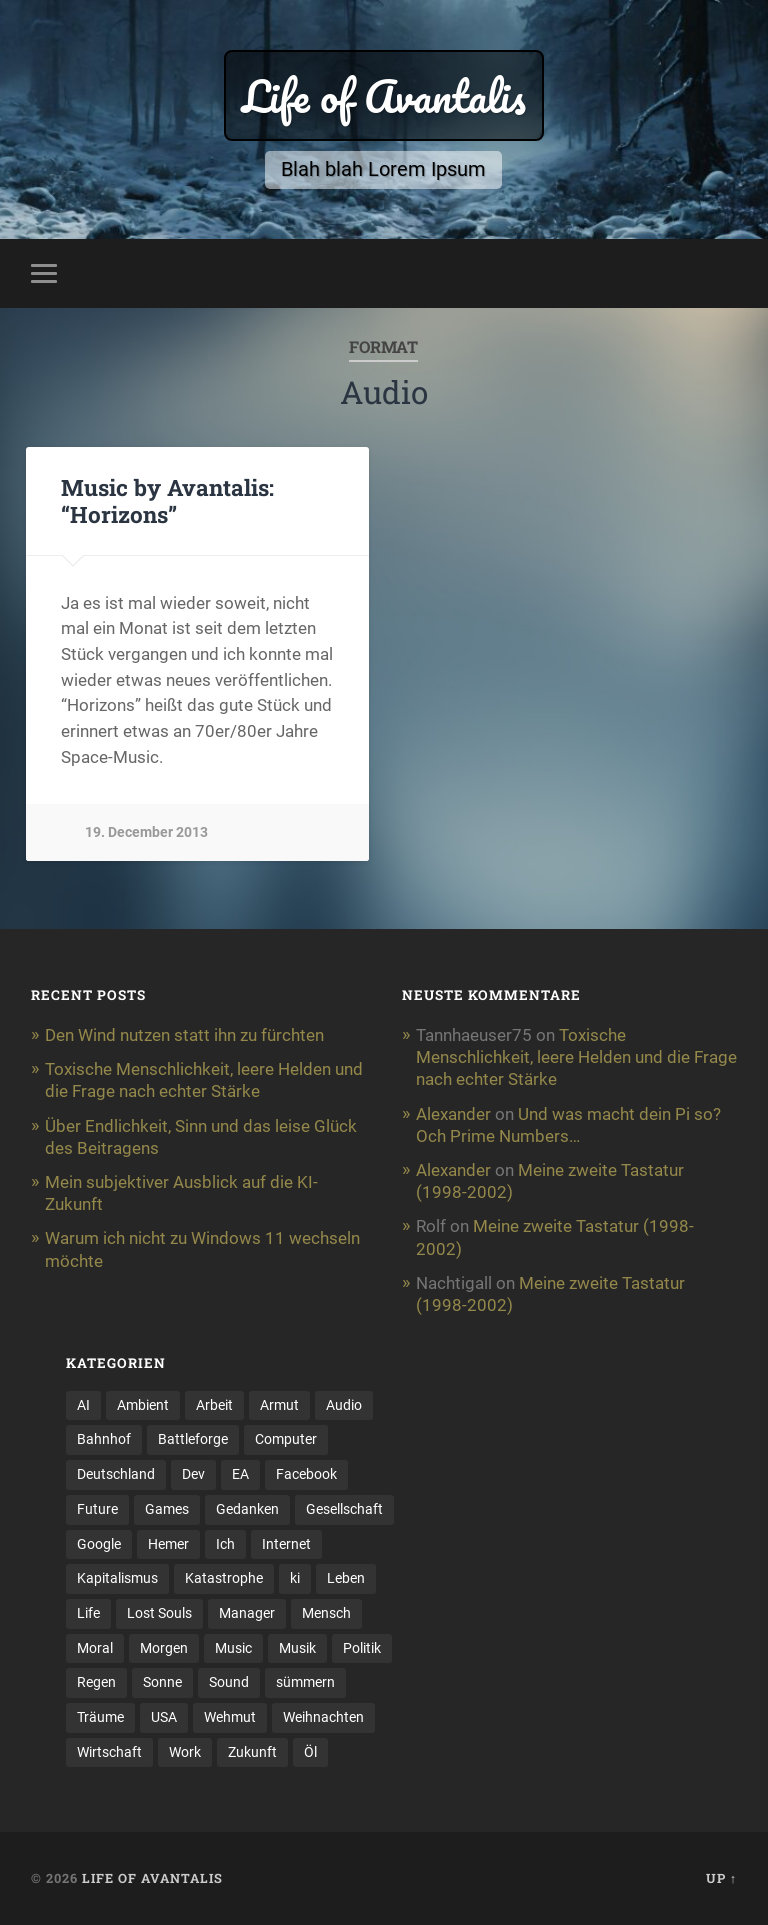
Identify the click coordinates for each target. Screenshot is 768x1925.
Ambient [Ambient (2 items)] (143, 1405)
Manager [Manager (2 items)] (247, 1613)
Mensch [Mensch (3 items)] (326, 1613)
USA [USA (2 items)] (164, 1717)
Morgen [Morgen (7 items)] (164, 1648)
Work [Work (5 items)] (185, 1752)
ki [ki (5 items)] (295, 1578)
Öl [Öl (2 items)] (310, 1752)
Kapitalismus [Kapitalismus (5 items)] (117, 1578)
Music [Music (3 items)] (233, 1648)
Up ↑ (721, 1878)
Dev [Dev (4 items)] (193, 1474)
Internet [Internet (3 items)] (286, 1544)
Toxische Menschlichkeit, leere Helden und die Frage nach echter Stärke (576, 1057)
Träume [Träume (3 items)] (100, 1717)
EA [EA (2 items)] (240, 1474)
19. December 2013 (146, 832)
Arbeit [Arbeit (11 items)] (214, 1405)
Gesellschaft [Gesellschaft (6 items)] (344, 1509)
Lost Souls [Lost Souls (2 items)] (159, 1613)
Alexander (453, 1114)
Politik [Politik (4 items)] (362, 1648)
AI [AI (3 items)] (83, 1405)
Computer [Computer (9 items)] (286, 1439)
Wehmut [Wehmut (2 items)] (230, 1717)
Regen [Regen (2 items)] (96, 1682)
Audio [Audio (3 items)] (344, 1405)
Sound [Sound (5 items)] (229, 1682)
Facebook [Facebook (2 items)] (306, 1474)
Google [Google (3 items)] (99, 1544)
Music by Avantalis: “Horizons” (167, 500)
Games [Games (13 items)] (167, 1509)
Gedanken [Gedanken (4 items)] (247, 1509)
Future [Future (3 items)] (97, 1509)
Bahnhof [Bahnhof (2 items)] (104, 1439)
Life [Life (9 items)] (88, 1613)
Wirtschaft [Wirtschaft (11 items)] (109, 1752)
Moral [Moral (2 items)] (95, 1648)
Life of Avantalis (383, 95)
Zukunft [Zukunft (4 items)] (252, 1752)
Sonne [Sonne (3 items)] (162, 1682)
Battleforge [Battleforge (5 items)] (193, 1439)
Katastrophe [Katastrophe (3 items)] (224, 1578)
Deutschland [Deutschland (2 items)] (116, 1474)
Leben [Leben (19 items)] (346, 1578)
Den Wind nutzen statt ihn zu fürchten (184, 1035)
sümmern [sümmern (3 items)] (305, 1682)
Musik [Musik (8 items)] (297, 1648)
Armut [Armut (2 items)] (279, 1405)
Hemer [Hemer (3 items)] (168, 1544)
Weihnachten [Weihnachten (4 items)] (323, 1717)
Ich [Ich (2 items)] (225, 1544)
